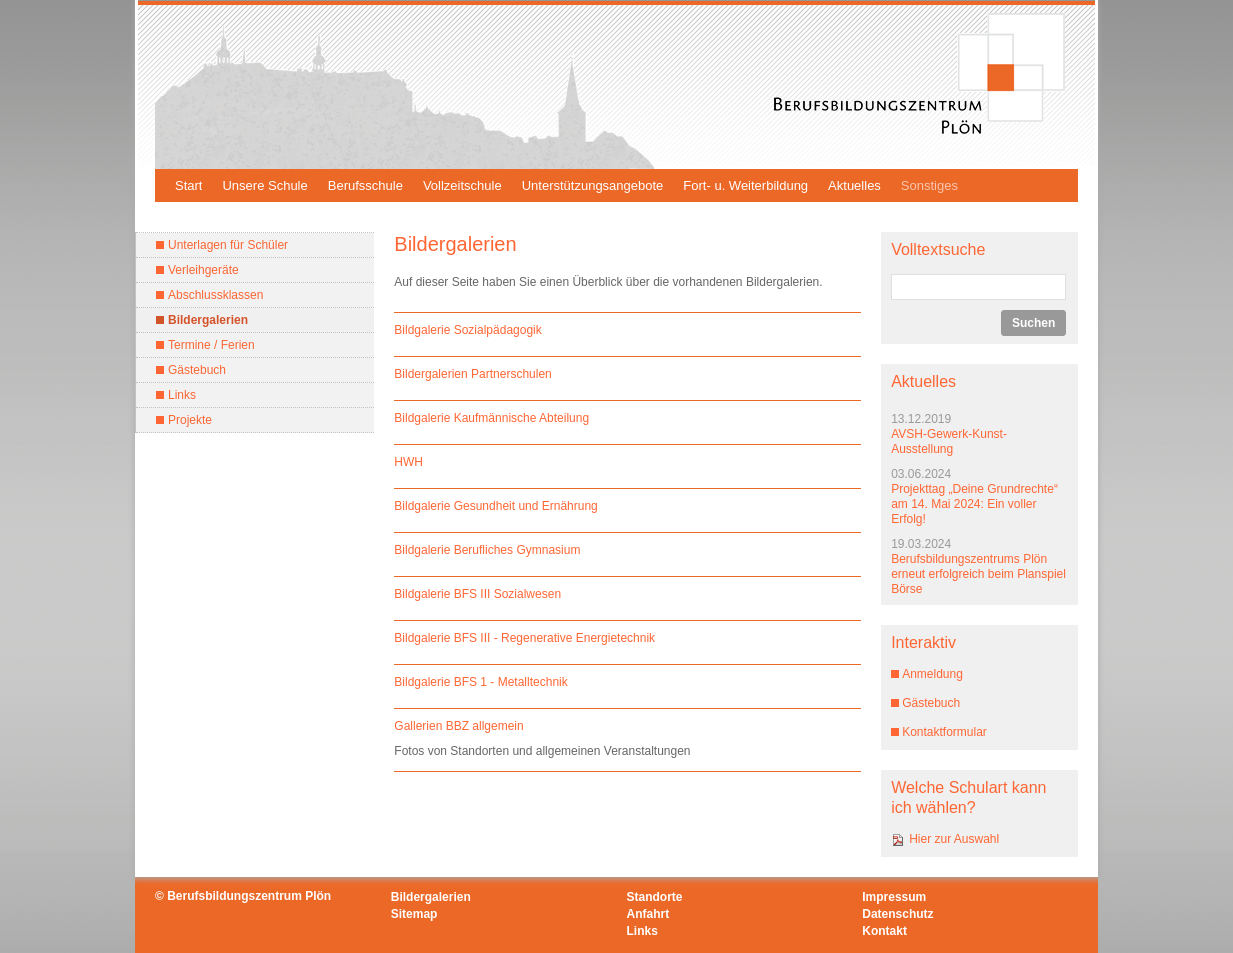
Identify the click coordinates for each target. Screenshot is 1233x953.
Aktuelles (854, 185)
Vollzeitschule (462, 185)
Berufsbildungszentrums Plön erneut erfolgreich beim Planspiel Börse (978, 574)
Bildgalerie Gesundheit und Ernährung (495, 506)
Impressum (894, 897)
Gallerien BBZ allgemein (458, 726)
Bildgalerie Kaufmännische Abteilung (491, 418)
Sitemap (414, 914)
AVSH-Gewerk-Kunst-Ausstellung (949, 441)
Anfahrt (648, 914)
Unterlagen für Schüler (228, 245)
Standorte (655, 897)
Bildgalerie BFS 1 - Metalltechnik (480, 682)
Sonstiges (929, 185)
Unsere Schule (264, 185)
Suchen (1033, 323)
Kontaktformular (944, 732)
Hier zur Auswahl (954, 839)
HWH (408, 462)
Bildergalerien (208, 320)
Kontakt (884, 931)
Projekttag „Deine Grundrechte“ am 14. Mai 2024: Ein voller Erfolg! (974, 504)
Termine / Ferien (211, 345)
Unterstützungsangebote (593, 185)
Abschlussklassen (215, 295)
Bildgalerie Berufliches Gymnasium (487, 550)
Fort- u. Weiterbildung (745, 185)
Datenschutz (897, 914)
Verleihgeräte (203, 270)
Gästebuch (197, 370)
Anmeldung (932, 674)
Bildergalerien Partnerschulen (472, 374)
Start (188, 185)
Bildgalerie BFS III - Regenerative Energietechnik (524, 638)
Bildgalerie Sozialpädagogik (467, 330)
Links (182, 395)
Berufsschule (365, 185)
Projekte (190, 420)
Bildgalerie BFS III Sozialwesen (477, 594)
